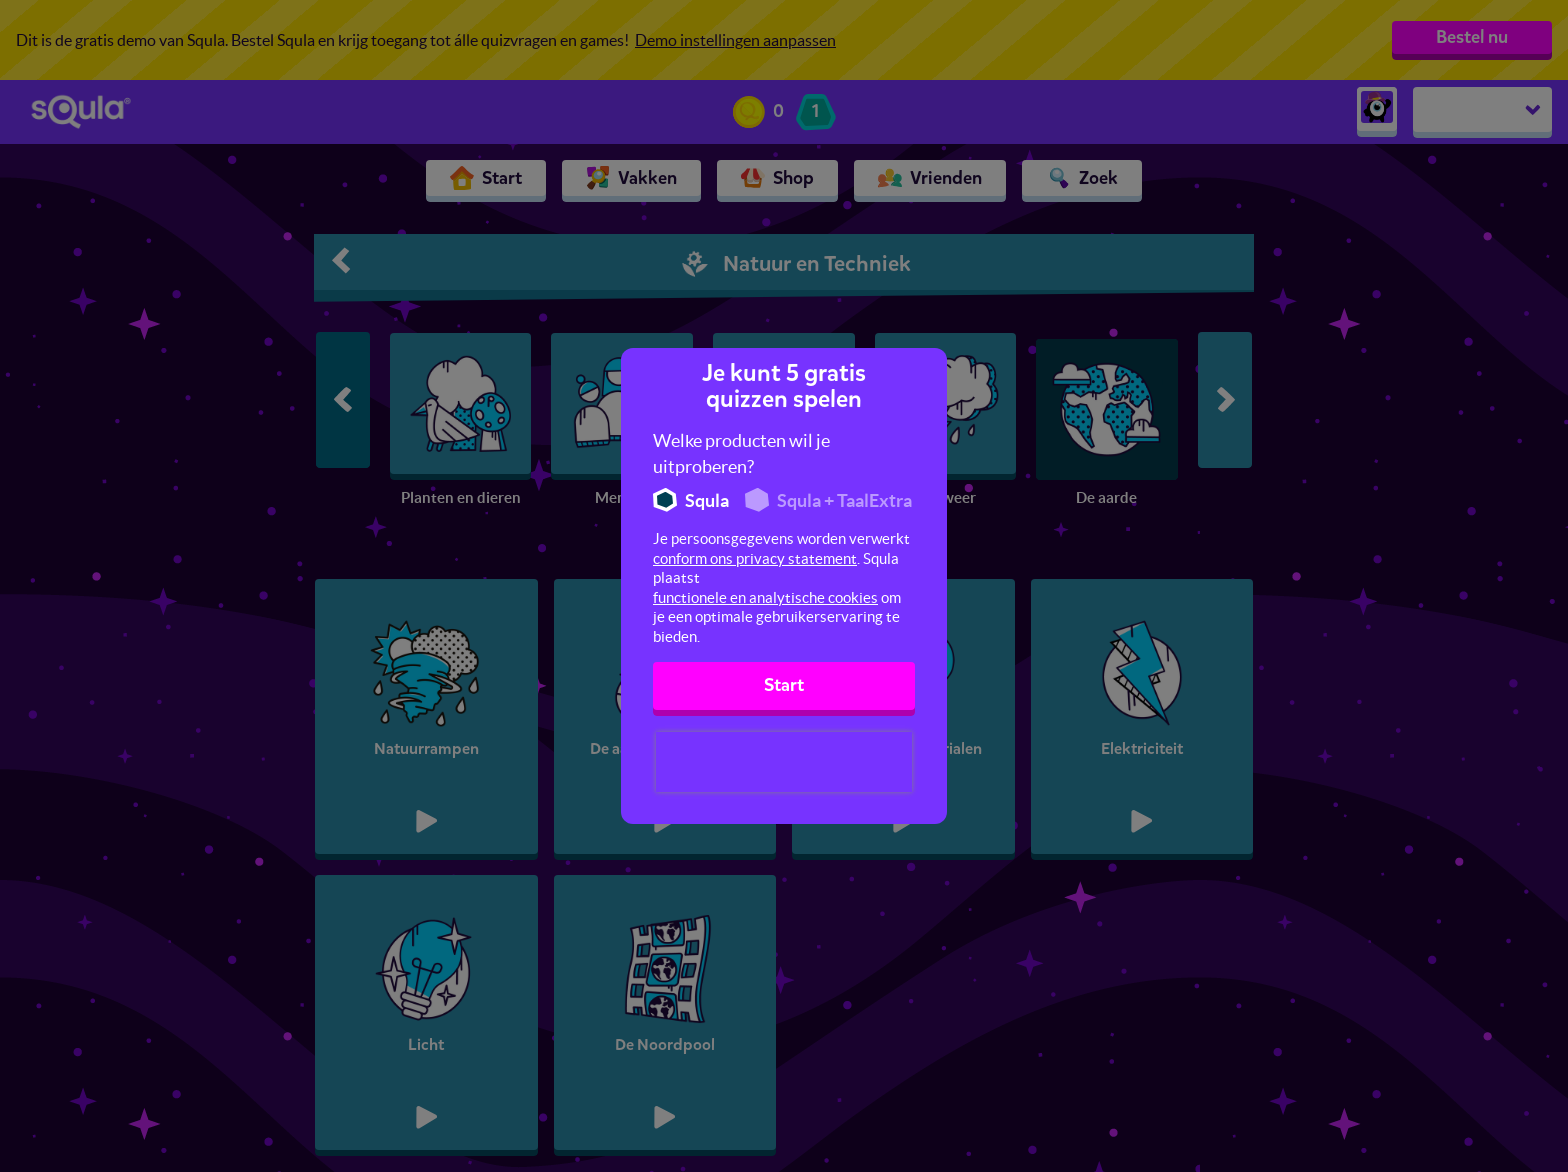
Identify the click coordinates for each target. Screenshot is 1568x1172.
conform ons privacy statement (755, 558)
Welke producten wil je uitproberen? (741, 453)
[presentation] (784, 762)
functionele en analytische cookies (765, 597)
